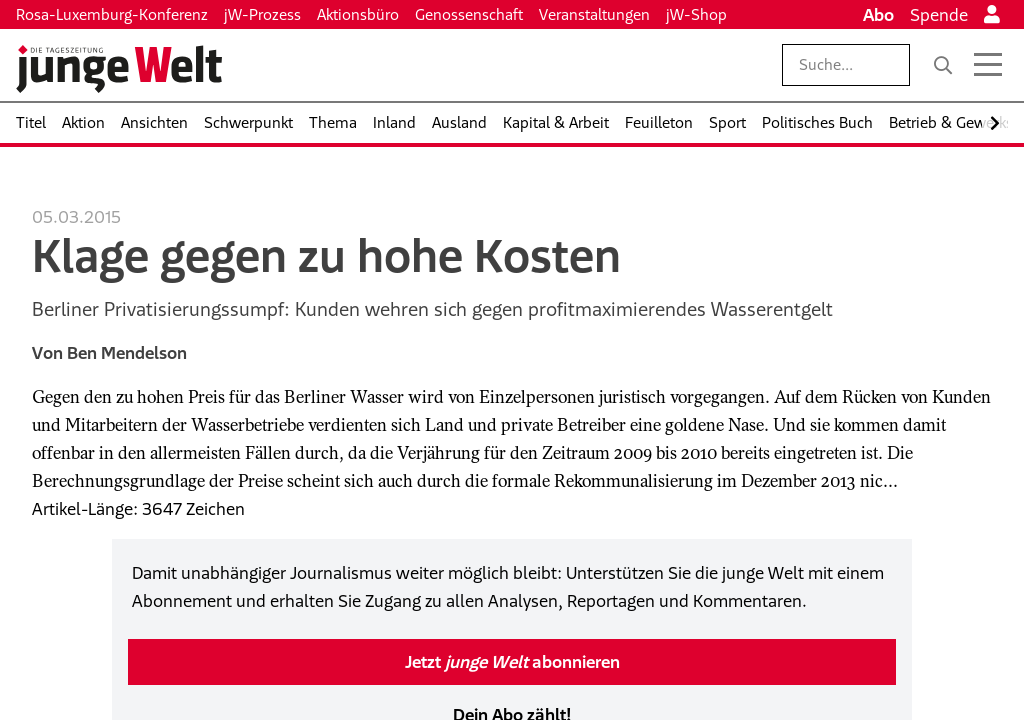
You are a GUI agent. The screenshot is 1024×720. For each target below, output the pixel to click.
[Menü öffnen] (988, 65)
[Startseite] (119, 69)
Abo (878, 15)
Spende (939, 15)
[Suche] (943, 65)
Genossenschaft (469, 14)
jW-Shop (696, 14)
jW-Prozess (262, 14)
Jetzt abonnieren (512, 662)
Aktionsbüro (358, 14)
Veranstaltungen (594, 14)
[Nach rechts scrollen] (995, 123)
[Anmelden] (992, 15)
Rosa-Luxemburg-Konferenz (112, 14)
